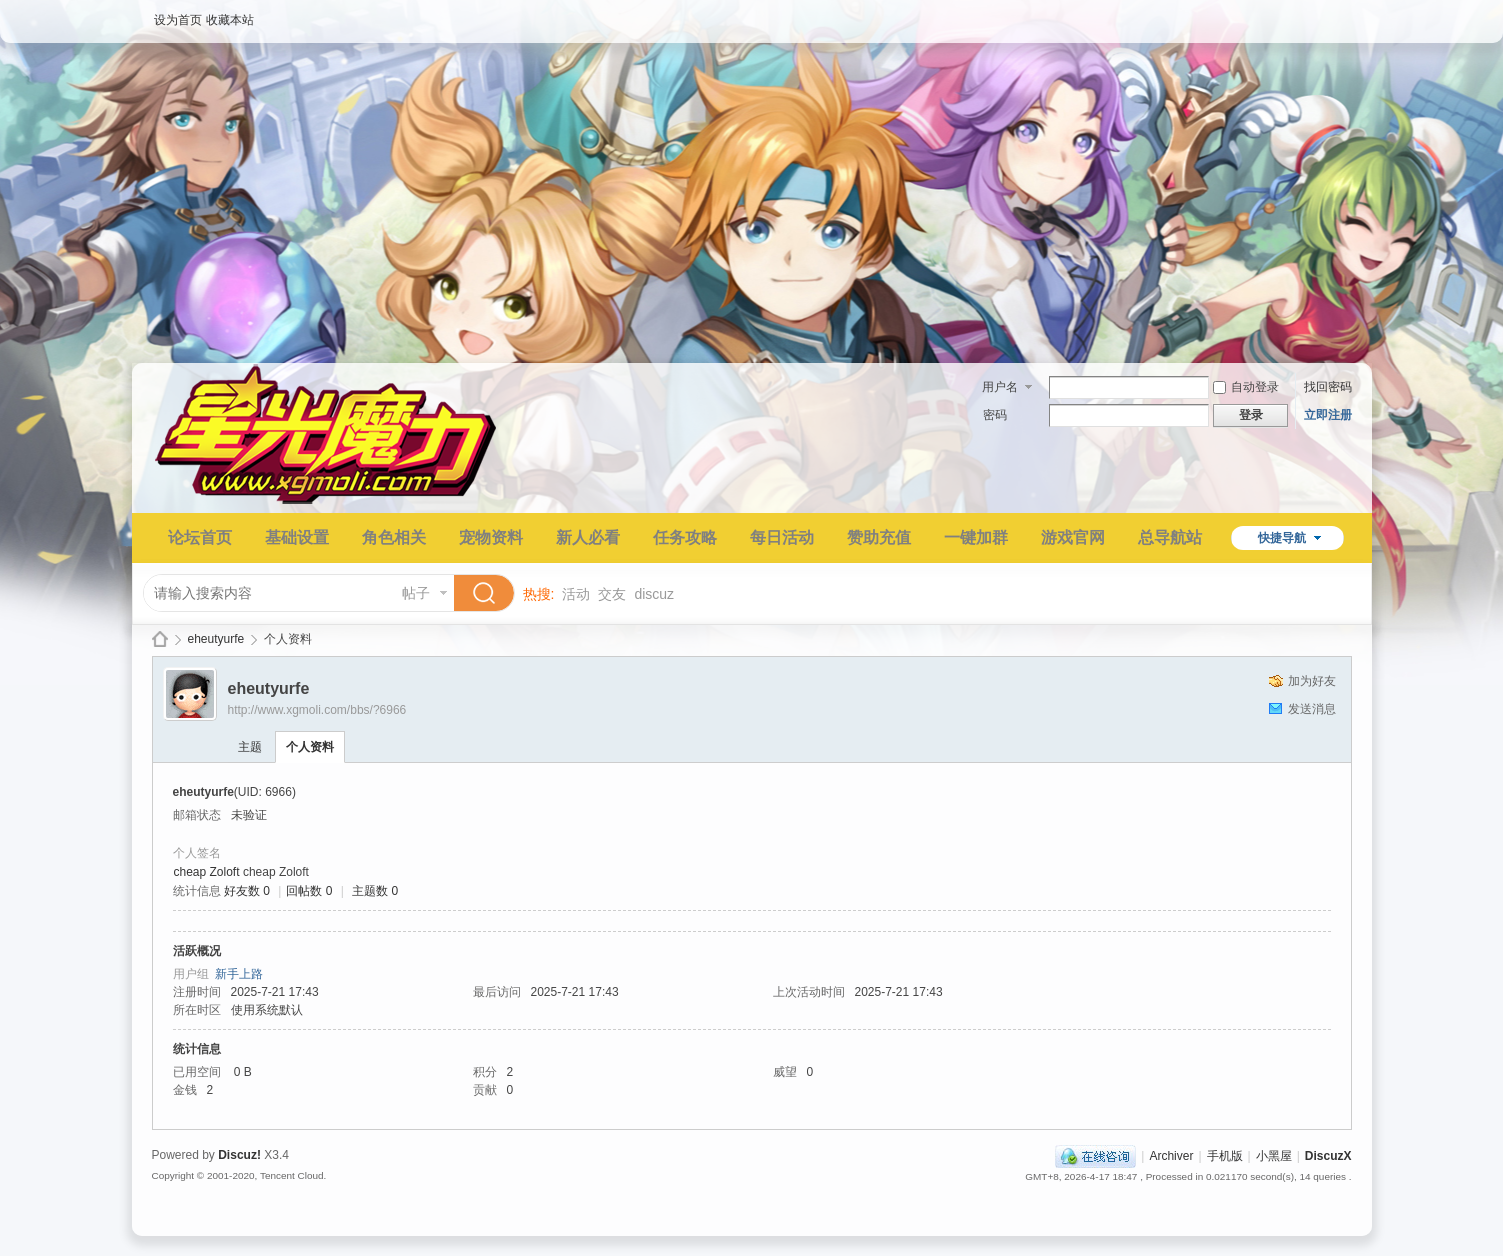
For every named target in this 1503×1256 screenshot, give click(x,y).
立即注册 (1328, 415)
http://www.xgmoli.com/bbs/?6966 (317, 710)
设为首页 (178, 20)
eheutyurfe (216, 639)
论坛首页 (200, 537)
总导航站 (1170, 537)
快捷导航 (1282, 538)
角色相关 (394, 537)
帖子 (416, 593)
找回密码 (1328, 387)
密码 (995, 415)
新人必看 (588, 537)
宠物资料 (491, 537)
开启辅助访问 (1347, 14)
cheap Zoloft (207, 872)
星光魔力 (160, 639)
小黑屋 (1274, 1156)
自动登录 (1246, 387)
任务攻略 (685, 537)
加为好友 (1312, 681)
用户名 (1000, 387)
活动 (576, 594)
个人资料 (310, 747)
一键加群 (976, 537)
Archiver (1171, 1156)
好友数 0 (247, 891)
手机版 (1225, 1156)
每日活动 (782, 537)
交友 (612, 594)
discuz (654, 594)
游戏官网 (1073, 537)
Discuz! (239, 1155)
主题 (250, 747)
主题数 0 (375, 891)
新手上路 (239, 974)
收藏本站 (230, 20)
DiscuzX (1328, 1156)
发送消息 (1312, 709)
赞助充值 (879, 537)
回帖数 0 (309, 891)
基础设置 (297, 537)
